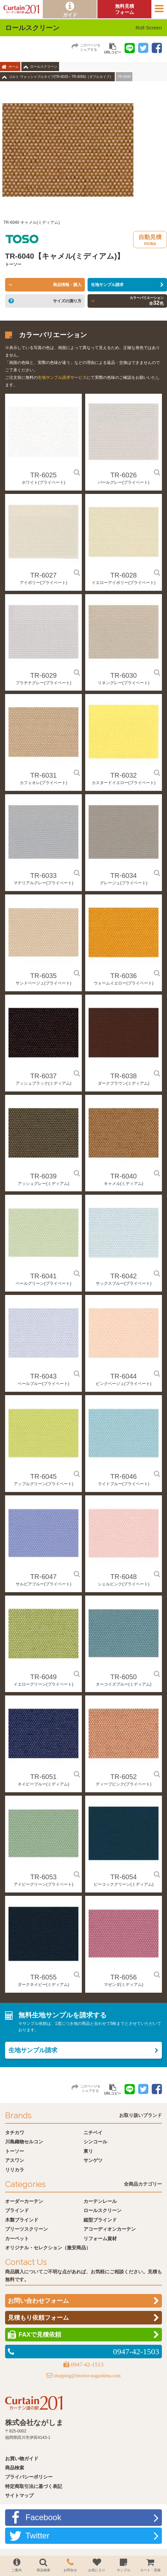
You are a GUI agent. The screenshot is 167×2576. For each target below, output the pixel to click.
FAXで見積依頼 (40, 2334)
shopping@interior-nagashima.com (87, 2375)
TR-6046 (123, 1476)
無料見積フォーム (124, 9)
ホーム (13, 66)
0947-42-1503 (136, 2351)
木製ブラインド (21, 2220)
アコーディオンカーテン (110, 2229)
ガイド (70, 15)
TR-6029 (43, 675)
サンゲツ (93, 2160)
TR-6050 (123, 1677)
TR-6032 (123, 775)
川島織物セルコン (24, 2141)
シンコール (95, 2141)
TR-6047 (43, 1576)
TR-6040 (123, 1176)
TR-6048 (123, 1576)
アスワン (14, 2160)
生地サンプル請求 (107, 284)
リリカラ (14, 2169)
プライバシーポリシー (29, 2477)
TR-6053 (43, 1877)
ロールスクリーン (43, 66)
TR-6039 (43, 1176)
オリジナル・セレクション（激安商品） (48, 2247)
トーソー (14, 2151)
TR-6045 (43, 1476)
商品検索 (14, 2467)
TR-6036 (123, 975)
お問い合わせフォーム (38, 2300)
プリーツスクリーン (26, 2229)
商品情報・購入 (67, 284)
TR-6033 (43, 875)
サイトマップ (19, 2495)
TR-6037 (43, 1076)
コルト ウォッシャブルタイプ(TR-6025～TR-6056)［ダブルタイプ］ (61, 77)
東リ (88, 2151)
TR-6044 (123, 1376)
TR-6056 (123, 1977)
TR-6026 (123, 475)
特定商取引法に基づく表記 (33, 2486)
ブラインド (17, 2210)
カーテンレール (100, 2201)
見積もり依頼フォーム (38, 2317)
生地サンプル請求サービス (62, 377)
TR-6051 (43, 1776)
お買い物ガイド (21, 2458)
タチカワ (14, 2132)
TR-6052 (123, 1776)
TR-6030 (123, 675)
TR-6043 (43, 1376)
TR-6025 (43, 475)
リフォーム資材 (100, 2238)
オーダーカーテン (24, 2201)
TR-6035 (43, 975)
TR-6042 (123, 1276)
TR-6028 (123, 575)
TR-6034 (123, 875)
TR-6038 (123, 1076)
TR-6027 (43, 575)
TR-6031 (43, 775)
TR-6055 (43, 1977)
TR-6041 (43, 1276)
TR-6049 (43, 1677)
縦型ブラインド (100, 2220)
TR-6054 (123, 1877)
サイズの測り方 (67, 301)
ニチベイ (93, 2132)
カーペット (17, 2238)
